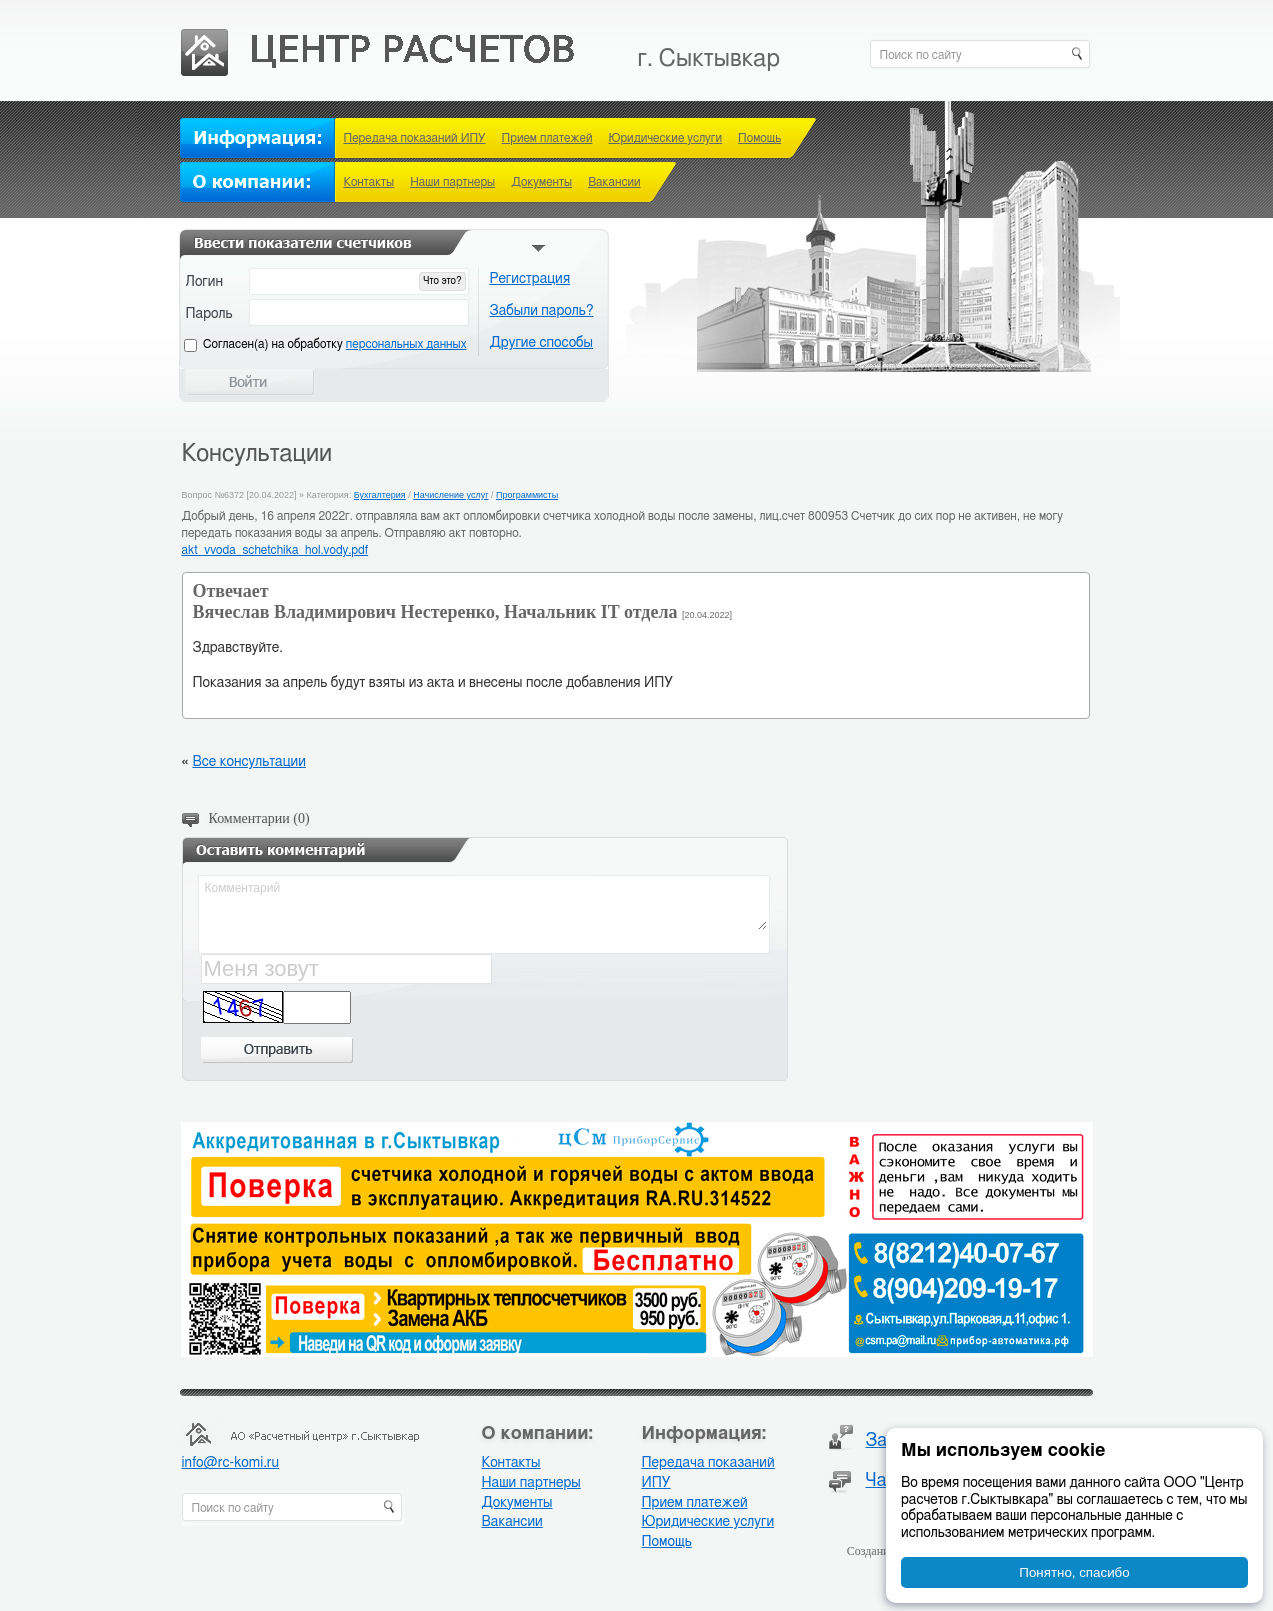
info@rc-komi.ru (230, 1463)
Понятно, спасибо (1074, 1572)
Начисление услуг (450, 495)
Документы (541, 182)
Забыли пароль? (542, 311)
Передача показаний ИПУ (415, 138)
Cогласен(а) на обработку (334, 344)
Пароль (209, 314)
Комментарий (485, 904)
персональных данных (406, 344)
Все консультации (248, 762)
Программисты (527, 495)
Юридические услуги (665, 138)
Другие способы (542, 343)
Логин (205, 282)
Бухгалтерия (380, 495)
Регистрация (530, 279)
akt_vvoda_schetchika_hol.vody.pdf (275, 550)
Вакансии (614, 182)
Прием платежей (547, 138)
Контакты (369, 182)
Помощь (759, 138)
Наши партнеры (452, 182)
